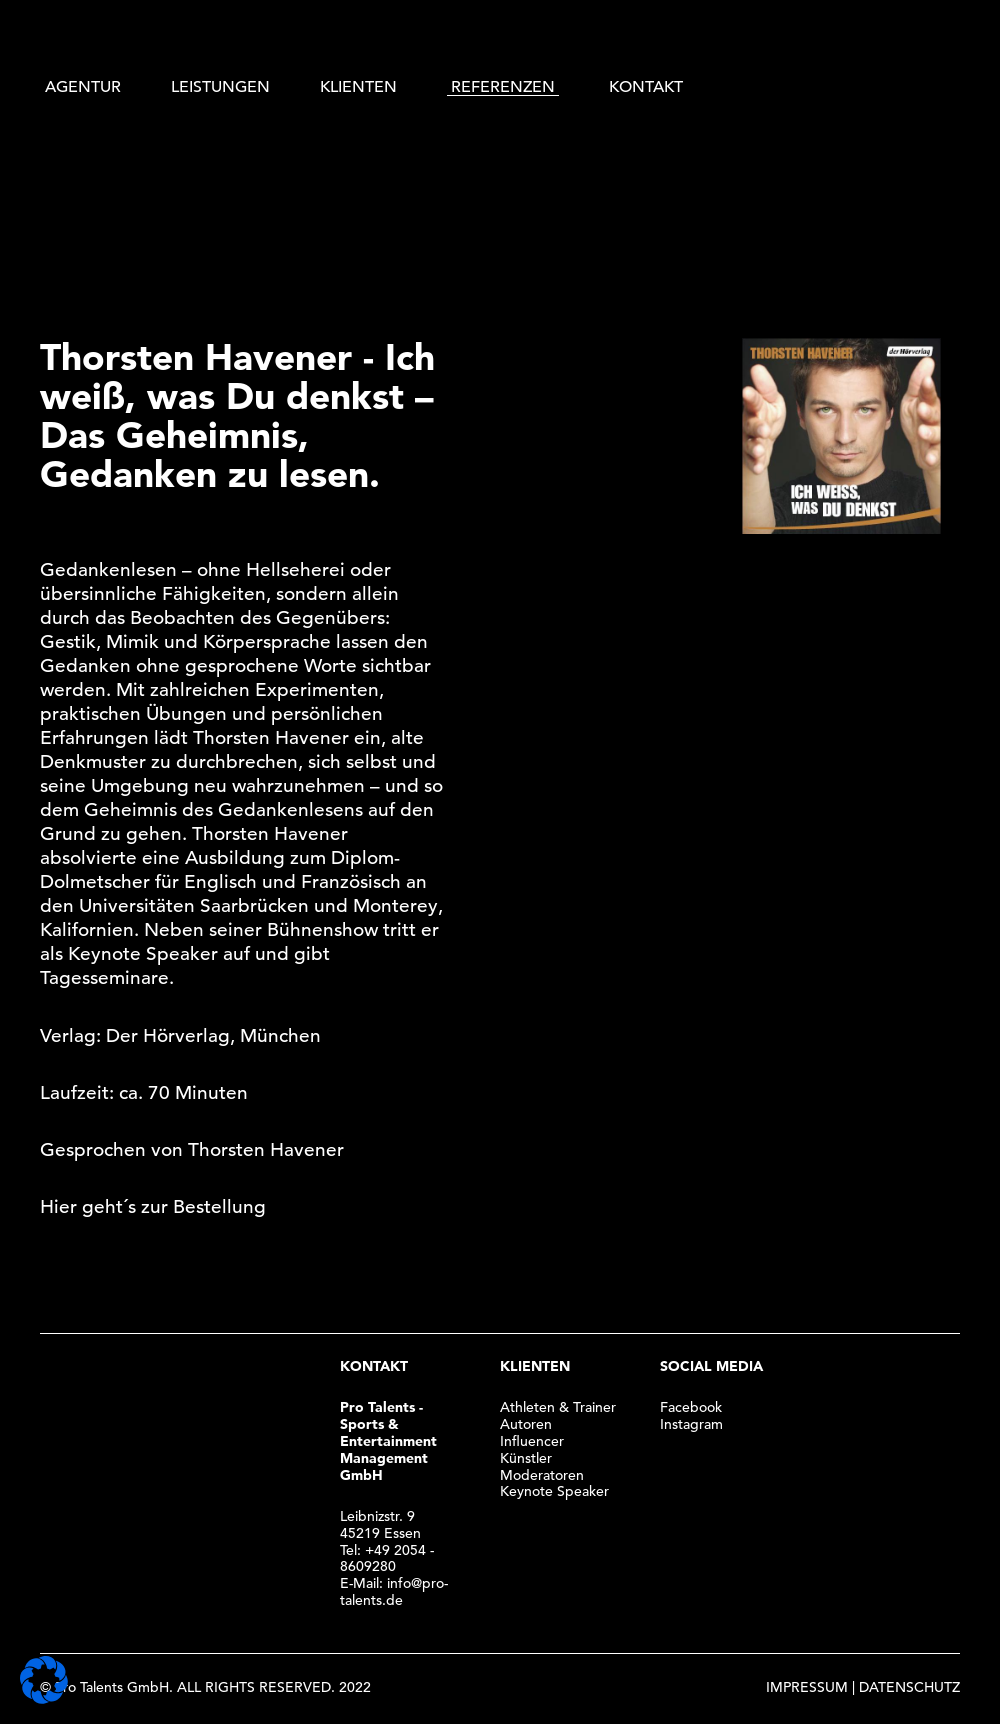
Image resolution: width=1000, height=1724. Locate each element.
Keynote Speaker (554, 1491)
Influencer (532, 1441)
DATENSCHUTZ (909, 1687)
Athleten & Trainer (558, 1407)
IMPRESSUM (807, 1687)
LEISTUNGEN (220, 87)
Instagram (691, 1424)
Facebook (691, 1407)
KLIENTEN (358, 87)
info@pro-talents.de (394, 1591)
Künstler (526, 1458)
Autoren (526, 1424)
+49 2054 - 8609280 (387, 1558)
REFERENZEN (503, 87)
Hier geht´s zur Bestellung (153, 1206)
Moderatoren (542, 1475)
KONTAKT (646, 87)
